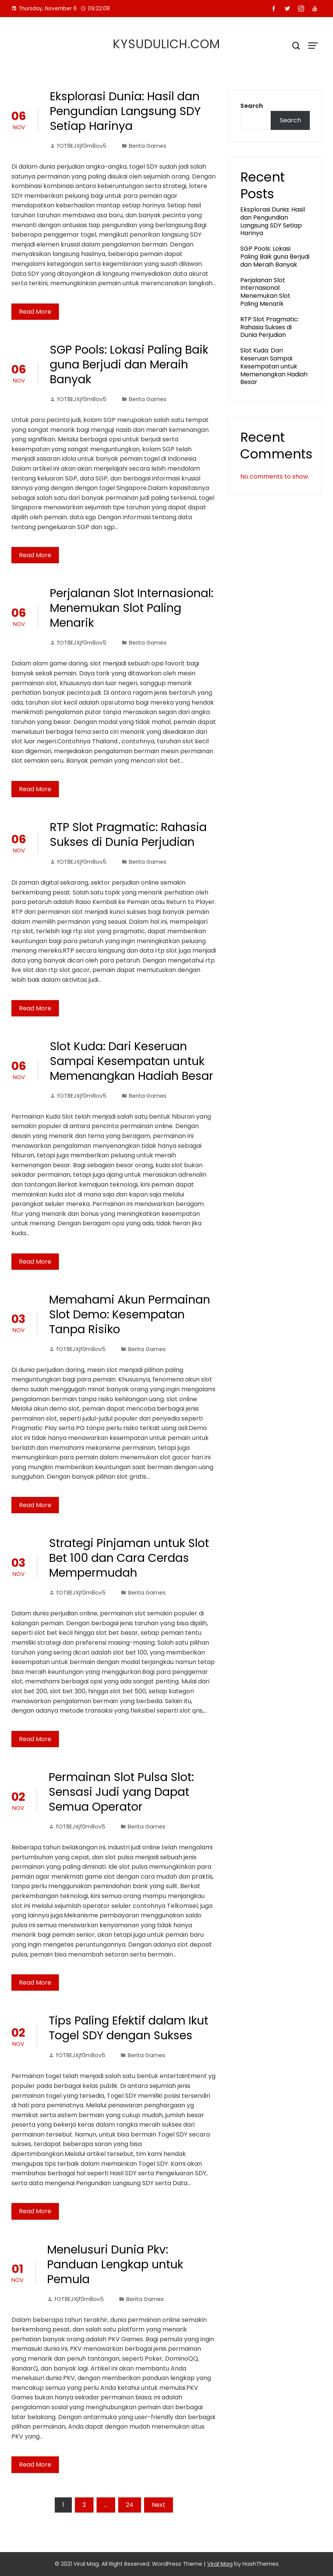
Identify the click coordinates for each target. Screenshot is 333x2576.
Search (251, 105)
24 (129, 2504)
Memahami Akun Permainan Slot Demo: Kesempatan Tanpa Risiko (129, 1314)
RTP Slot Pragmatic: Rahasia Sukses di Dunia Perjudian (128, 834)
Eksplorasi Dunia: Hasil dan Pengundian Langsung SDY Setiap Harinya (125, 111)
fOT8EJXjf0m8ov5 (78, 146)
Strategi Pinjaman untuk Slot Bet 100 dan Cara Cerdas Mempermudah (129, 1558)
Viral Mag (220, 2564)
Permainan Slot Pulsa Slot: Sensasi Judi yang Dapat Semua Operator (121, 1792)
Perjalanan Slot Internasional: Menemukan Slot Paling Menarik (131, 608)
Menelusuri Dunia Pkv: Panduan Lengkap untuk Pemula (115, 2264)
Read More (35, 311)
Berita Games (147, 146)
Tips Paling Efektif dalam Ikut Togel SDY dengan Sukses (128, 2028)
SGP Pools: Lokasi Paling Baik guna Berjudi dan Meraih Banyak (129, 364)
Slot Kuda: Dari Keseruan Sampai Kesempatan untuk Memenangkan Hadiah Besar (131, 1061)
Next (158, 2504)
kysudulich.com (166, 43)
